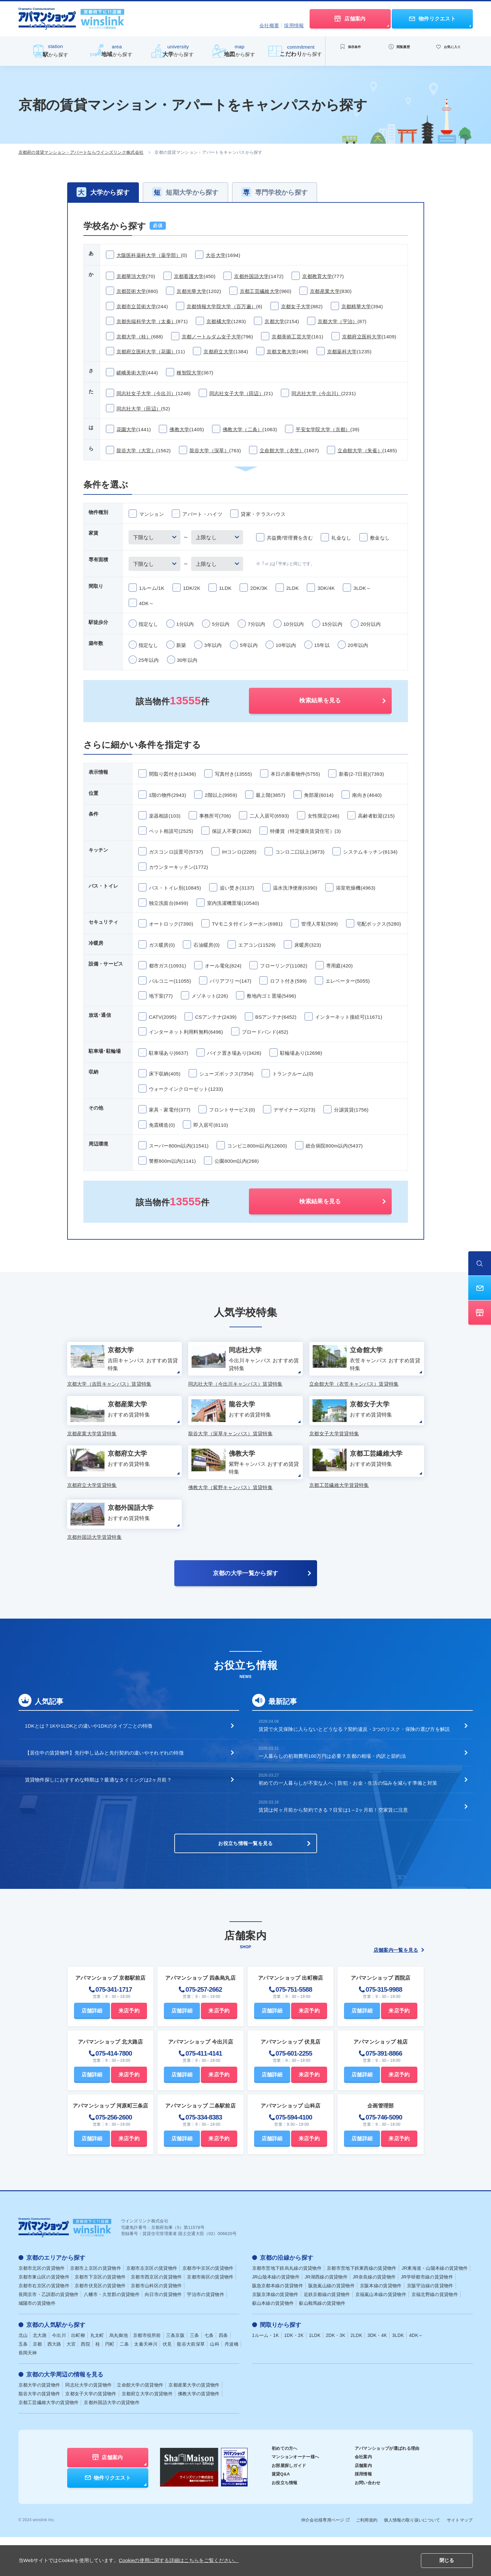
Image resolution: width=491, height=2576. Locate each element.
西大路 (54, 2383)
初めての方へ (276, 2487)
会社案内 (359, 2495)
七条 (209, 2374)
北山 (23, 2374)
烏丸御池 (118, 2374)
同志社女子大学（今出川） (146, 393)
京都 (37, 2383)
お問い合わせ (364, 2521)
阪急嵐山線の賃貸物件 (331, 2324)
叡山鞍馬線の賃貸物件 (322, 2342)
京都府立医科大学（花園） (146, 351)
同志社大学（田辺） (139, 408)
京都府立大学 (218, 351)
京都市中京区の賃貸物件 (207, 2307)
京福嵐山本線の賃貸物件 (380, 2333)
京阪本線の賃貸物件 (381, 2324)
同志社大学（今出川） (316, 393)
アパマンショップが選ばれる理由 (385, 2487)
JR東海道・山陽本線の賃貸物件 (435, 2307)
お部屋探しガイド (280, 2504)
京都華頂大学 (131, 276)
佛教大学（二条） (242, 429)
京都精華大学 (356, 306)
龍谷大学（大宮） (136, 450)
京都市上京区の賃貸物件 (95, 2307)
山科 (214, 2383)
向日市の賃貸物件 (163, 2333)
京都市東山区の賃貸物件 (43, 2315)
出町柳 (78, 2374)
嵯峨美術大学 (131, 372)
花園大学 (126, 429)
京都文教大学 (282, 351)
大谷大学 (216, 255)
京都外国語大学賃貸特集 (94, 1569)
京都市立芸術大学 (136, 306)
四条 (223, 2374)
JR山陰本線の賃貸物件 (276, 2315)
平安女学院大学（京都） (323, 429)
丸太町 (97, 2374)
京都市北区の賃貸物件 (41, 2307)
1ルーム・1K (265, 2374)
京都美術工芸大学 (291, 336)
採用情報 (294, 25)
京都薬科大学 (342, 351)
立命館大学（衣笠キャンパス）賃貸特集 (354, 1390)
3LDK (398, 2374)
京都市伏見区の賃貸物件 (100, 2324)
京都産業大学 (325, 291)
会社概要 (269, 25)
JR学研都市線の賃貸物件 (427, 2315)
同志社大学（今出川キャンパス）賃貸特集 (235, 1390)
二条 (124, 2383)
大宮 (71, 2383)
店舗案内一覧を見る (399, 1989)
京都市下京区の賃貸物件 (100, 2315)
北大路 (40, 2374)
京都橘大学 (218, 321)
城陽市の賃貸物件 (36, 2342)
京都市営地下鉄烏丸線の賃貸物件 (287, 2307)
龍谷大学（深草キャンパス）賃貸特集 (230, 1449)
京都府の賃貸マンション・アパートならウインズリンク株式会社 (81, 152)
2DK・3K (335, 2374)
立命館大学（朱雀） (360, 450)
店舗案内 (359, 2504)
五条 (23, 2383)
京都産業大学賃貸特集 (92, 1449)
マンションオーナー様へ (287, 2495)
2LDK (356, 2374)
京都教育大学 (317, 276)
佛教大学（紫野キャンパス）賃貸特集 (230, 1510)
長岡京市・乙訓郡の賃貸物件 (48, 2333)
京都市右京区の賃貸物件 (43, 2324)
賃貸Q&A (272, 2512)
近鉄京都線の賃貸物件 (327, 2333)
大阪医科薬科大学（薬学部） (149, 255)
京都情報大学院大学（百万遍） (221, 306)
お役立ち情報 (276, 2521)
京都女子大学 (296, 306)
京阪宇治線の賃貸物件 (430, 2324)
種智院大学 (189, 372)
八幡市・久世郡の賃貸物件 (112, 2333)
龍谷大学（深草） (209, 450)
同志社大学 (88, 2423)
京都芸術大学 (131, 291)
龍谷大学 (39, 2432)
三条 (194, 2374)
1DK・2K (294, 2374)
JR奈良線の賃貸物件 (374, 2315)
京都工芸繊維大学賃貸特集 (339, 1509)
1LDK (315, 2374)
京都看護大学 (189, 276)
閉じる (446, 2561)
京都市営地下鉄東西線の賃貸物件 (362, 2307)
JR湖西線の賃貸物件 (326, 2315)
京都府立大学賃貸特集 (92, 1509)
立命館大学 (140, 2423)
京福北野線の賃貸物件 (434, 2333)
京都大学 (274, 321)
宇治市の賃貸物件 (205, 2333)
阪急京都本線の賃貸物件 (277, 2324)
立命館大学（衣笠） (282, 450)
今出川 (59, 2374)
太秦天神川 (145, 2383)
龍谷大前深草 (191, 2383)
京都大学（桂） (134, 336)
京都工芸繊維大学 (259, 291)
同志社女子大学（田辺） (236, 393)
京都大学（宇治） (337, 321)
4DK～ (416, 2374)
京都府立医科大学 (362, 336)
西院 (85, 2383)
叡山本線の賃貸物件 (273, 2342)
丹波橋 (232, 2383)
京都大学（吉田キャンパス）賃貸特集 (109, 1390)
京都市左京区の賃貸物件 (151, 2307)
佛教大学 (179, 429)
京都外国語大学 (251, 276)
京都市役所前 (147, 2374)
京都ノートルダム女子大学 (211, 336)
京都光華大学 (191, 291)
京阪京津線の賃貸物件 (275, 2333)
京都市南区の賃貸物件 (210, 2315)
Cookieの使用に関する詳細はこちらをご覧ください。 (179, 2560)
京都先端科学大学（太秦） (146, 321)
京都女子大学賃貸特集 (334, 1449)
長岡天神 (27, 2391)
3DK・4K (377, 2374)
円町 (110, 2383)
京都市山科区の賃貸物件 (156, 2324)
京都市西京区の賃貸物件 (156, 2315)
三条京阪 (175, 2374)
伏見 (167, 2383)
